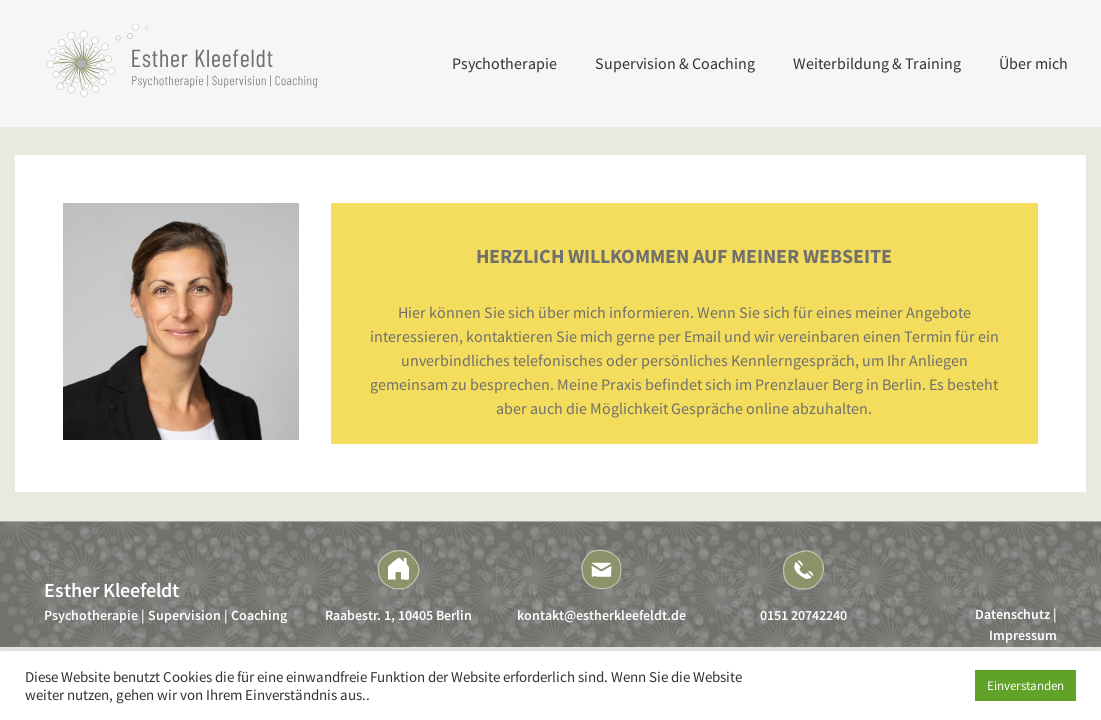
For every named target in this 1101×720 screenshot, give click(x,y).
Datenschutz (1012, 614)
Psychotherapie (504, 63)
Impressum (1023, 635)
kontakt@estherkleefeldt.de (601, 615)
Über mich (1033, 63)
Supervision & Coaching (675, 63)
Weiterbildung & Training (877, 63)
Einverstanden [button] (1025, 685)
